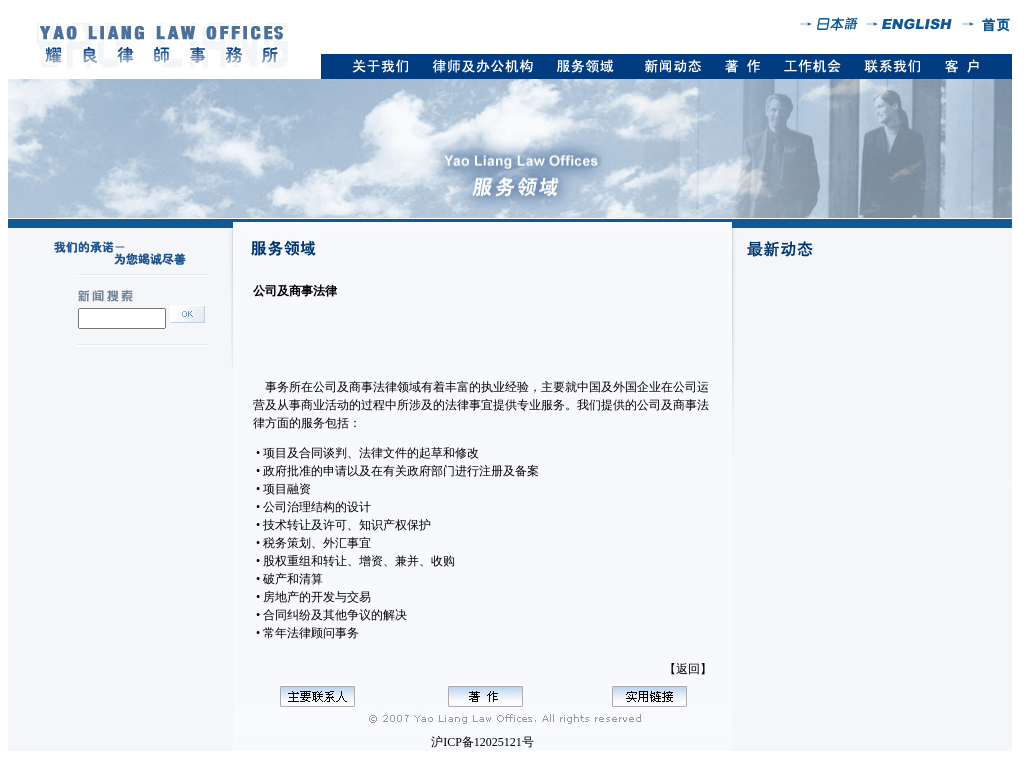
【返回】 (688, 669)
